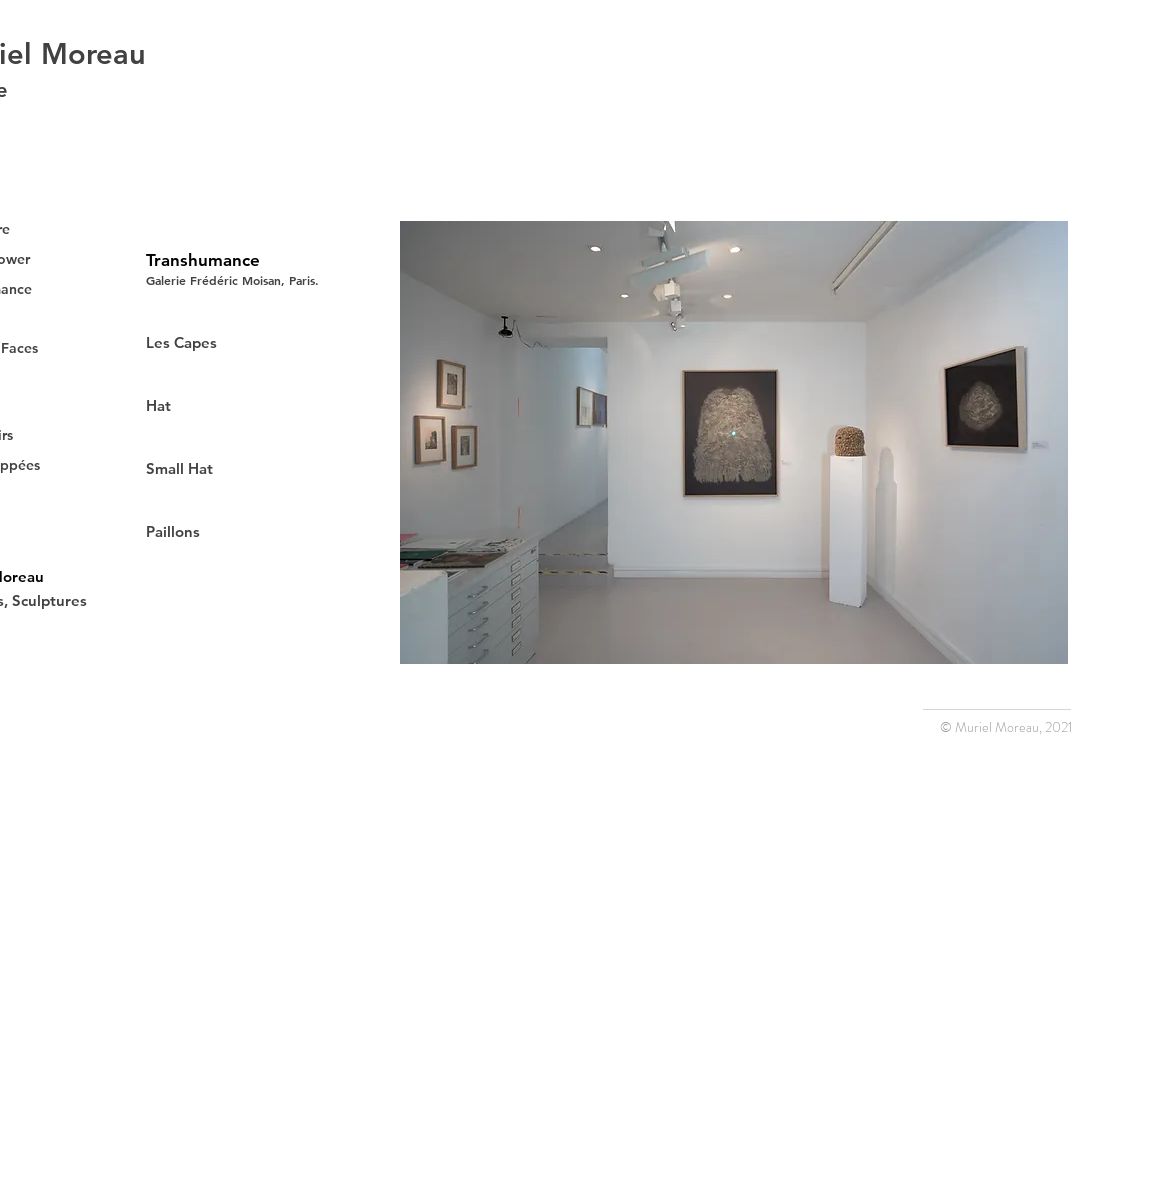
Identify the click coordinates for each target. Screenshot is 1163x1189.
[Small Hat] (242, 468)
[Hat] (217, 405)
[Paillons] (217, 531)
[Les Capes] (217, 342)
